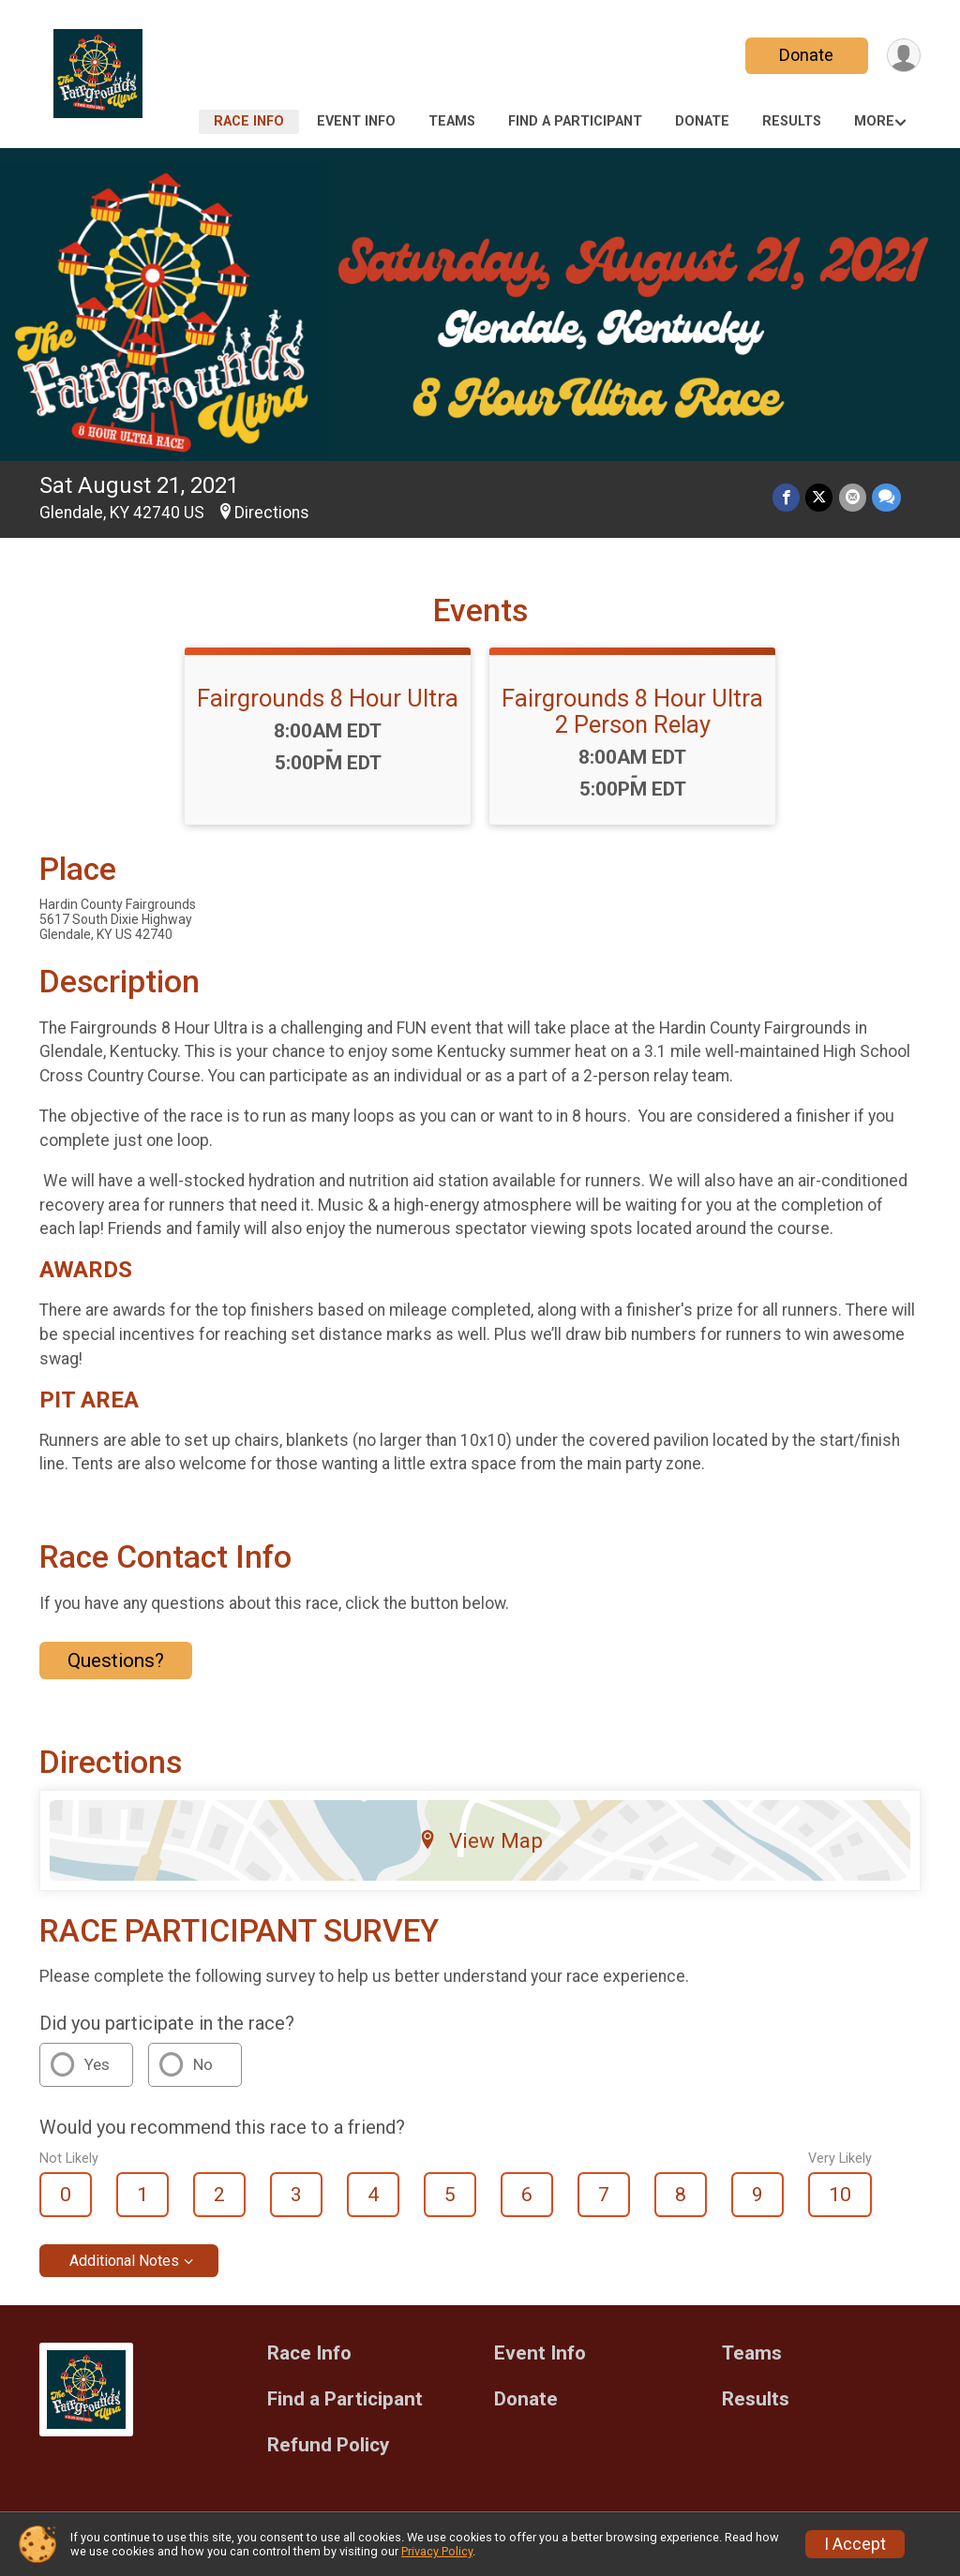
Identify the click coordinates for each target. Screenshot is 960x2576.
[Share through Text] (886, 498)
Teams (451, 121)
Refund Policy (328, 2445)
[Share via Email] (852, 498)
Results (791, 121)
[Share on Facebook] (787, 498)
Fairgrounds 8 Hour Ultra (327, 698)
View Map (480, 1840)
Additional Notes (124, 2261)
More (874, 121)
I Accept (855, 2544)
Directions (271, 512)
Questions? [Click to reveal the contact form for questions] (116, 1660)
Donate (806, 55)
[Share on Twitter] (819, 498)
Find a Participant (575, 121)
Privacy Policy (436, 2551)
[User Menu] (903, 55)
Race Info (249, 121)
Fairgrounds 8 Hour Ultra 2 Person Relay (632, 711)
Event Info (356, 121)
